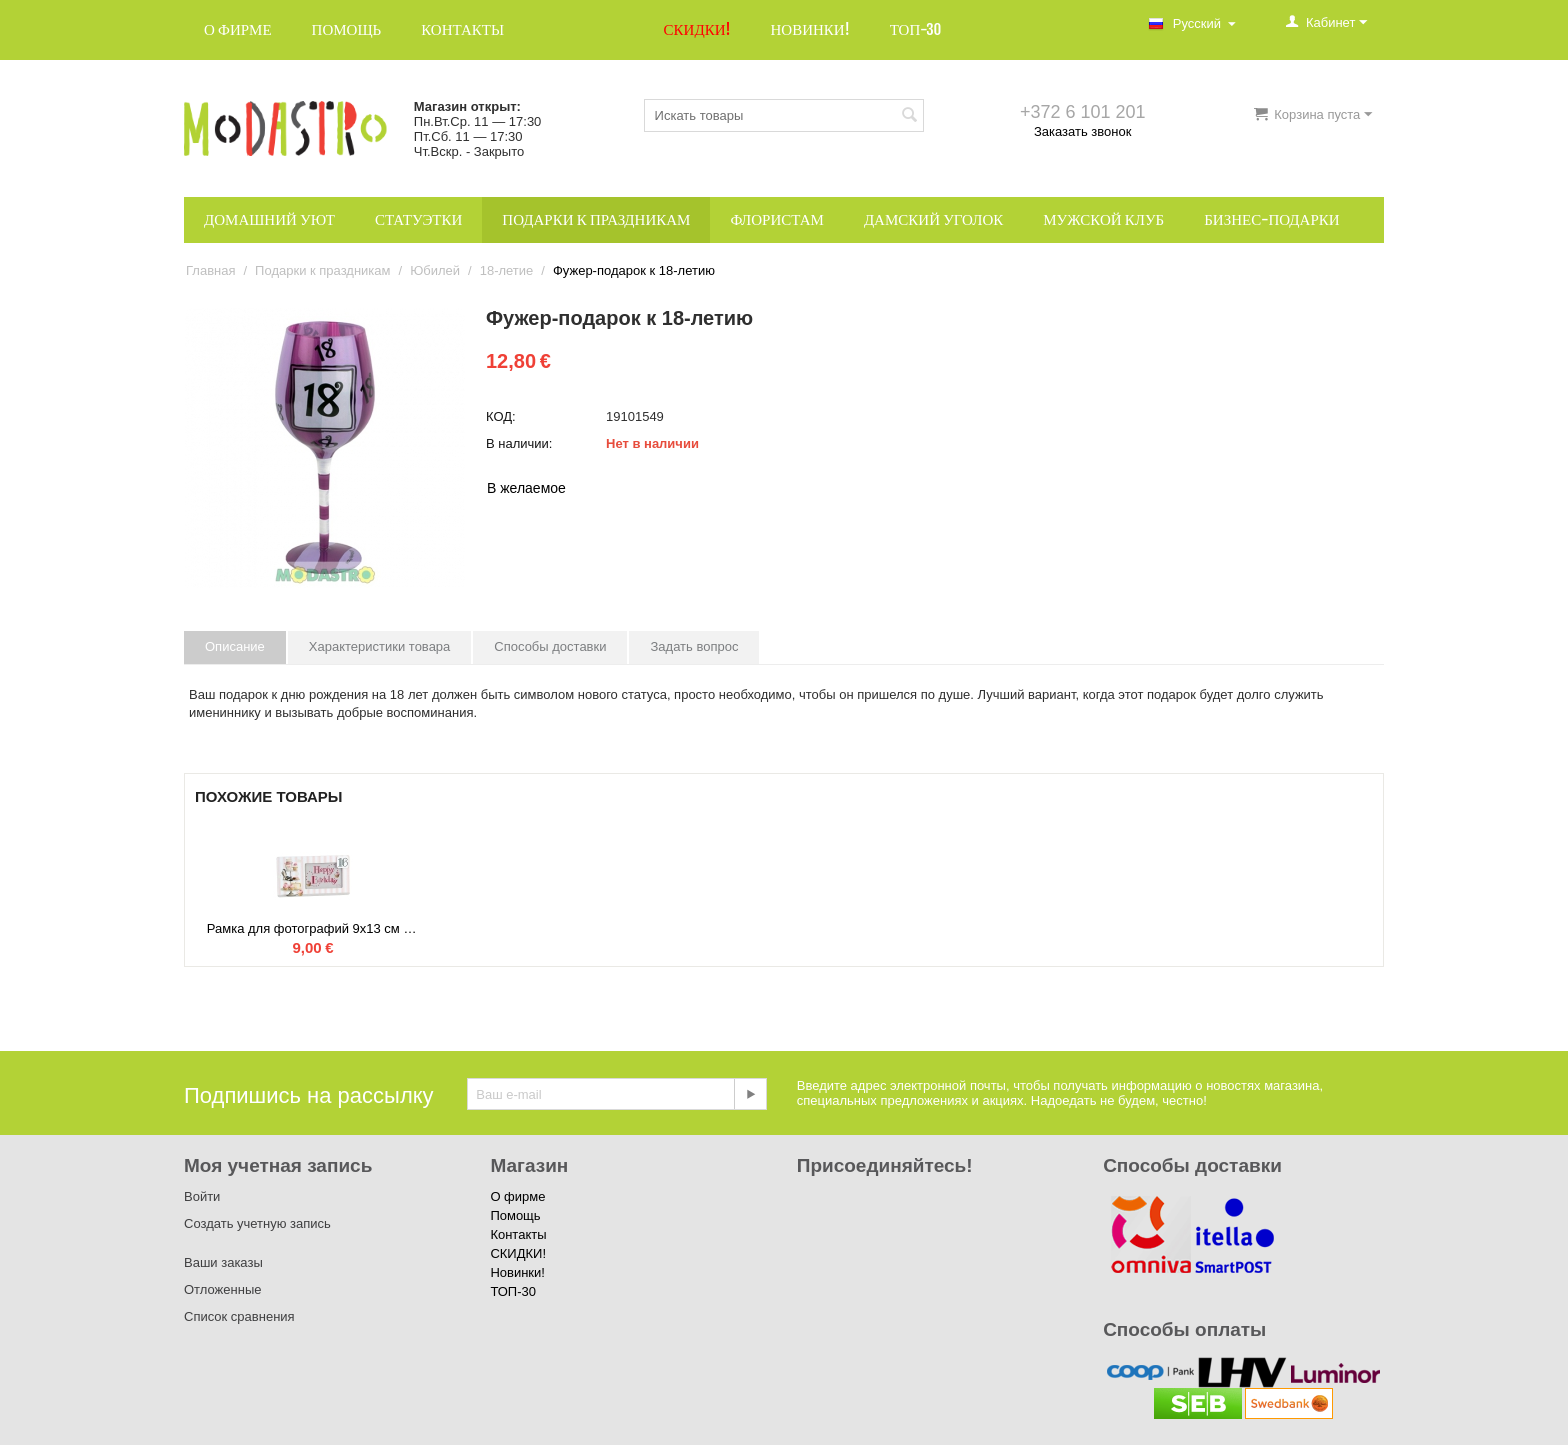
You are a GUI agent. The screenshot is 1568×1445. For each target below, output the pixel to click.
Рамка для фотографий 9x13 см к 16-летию (313, 928)
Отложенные (222, 1289)
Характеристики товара (380, 646)
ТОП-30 (916, 29)
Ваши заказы (223, 1262)
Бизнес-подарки (1271, 219)
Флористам (777, 219)
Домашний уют (269, 219)
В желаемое (526, 488)
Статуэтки (418, 219)
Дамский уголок (933, 219)
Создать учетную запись (257, 1223)
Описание (235, 646)
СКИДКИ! (697, 29)
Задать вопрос (694, 646)
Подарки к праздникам (596, 219)
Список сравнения (239, 1316)
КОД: (501, 416)
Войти (202, 1196)
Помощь (347, 29)
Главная (210, 270)
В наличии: (519, 443)
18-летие (507, 270)
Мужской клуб (1103, 219)
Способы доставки (550, 646)
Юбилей (435, 270)
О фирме (238, 29)
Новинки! (809, 29)
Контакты (462, 29)
